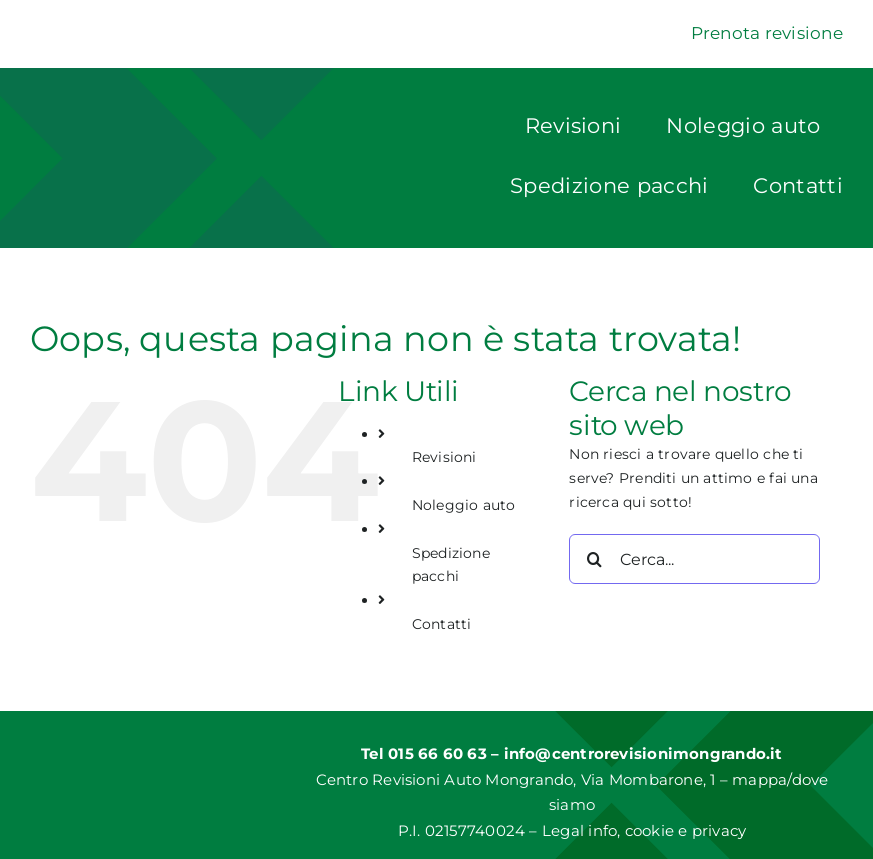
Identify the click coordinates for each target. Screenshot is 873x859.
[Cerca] (594, 559)
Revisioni (444, 457)
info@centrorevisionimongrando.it (643, 753)
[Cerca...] (694, 559)
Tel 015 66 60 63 (426, 753)
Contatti (442, 624)
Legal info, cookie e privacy (644, 830)
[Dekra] (80, 26)
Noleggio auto (464, 505)
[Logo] (183, 127)
